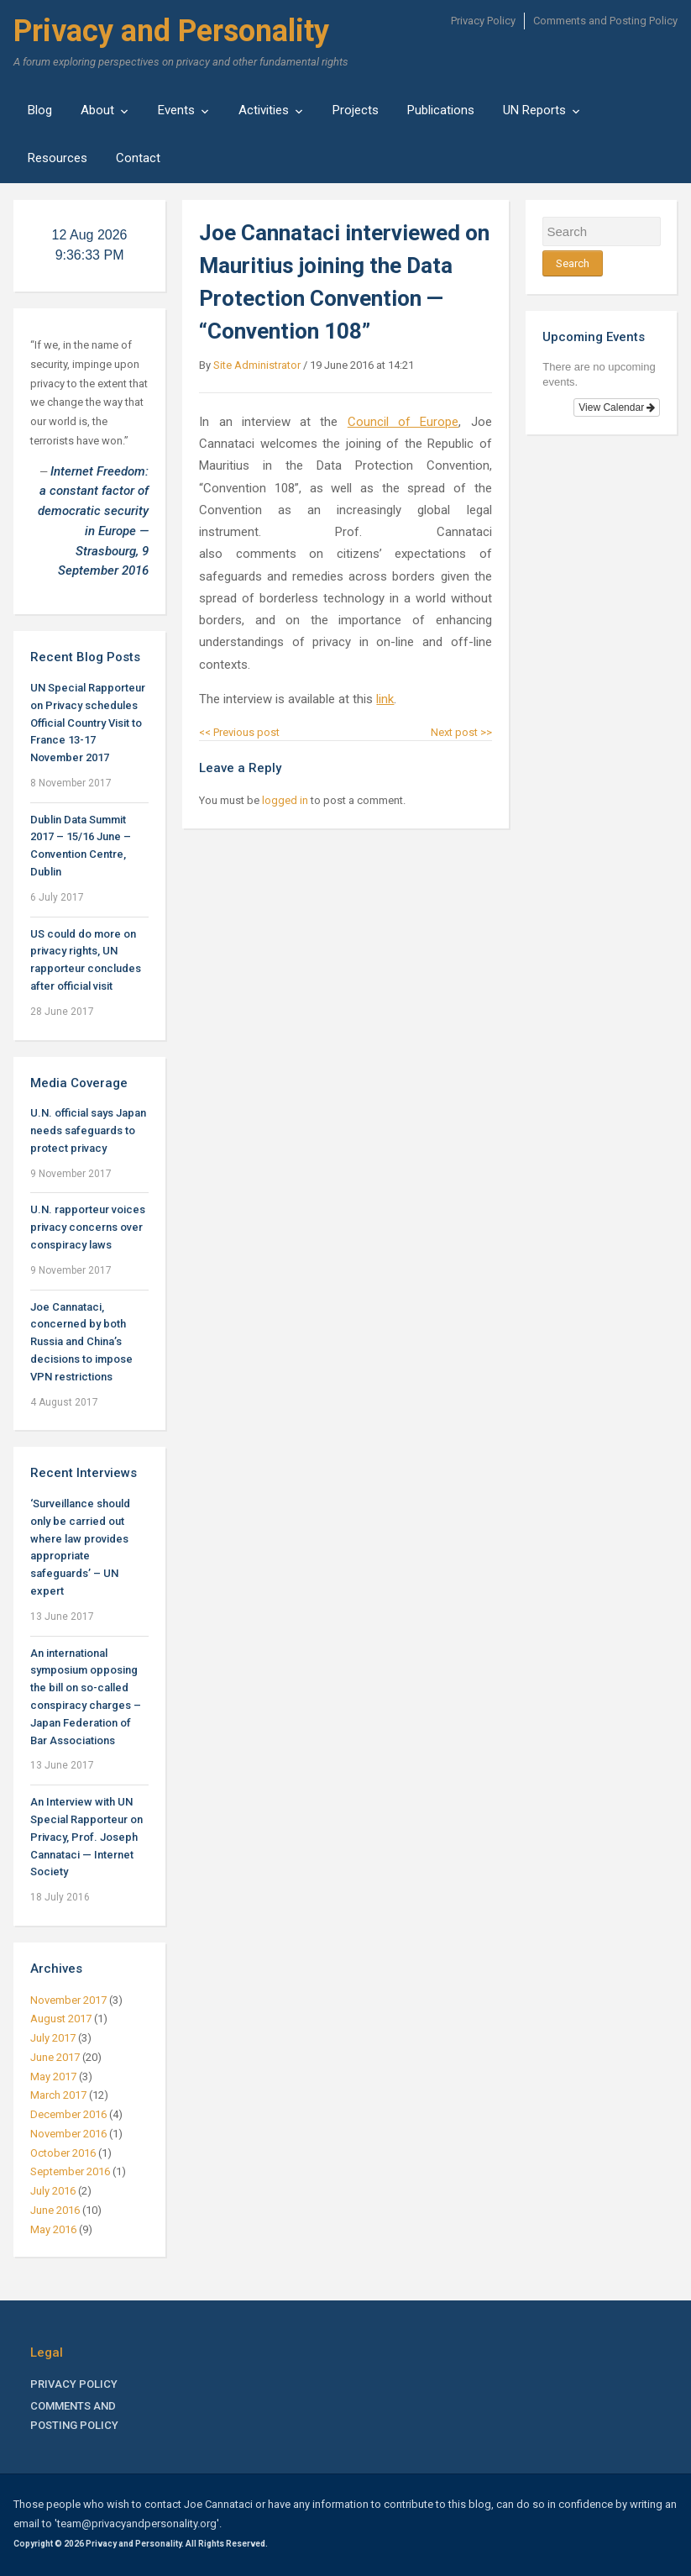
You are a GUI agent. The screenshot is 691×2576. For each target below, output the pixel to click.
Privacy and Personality (171, 31)
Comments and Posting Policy (605, 20)
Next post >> (461, 732)
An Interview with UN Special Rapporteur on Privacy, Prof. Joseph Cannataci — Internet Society (86, 1836)
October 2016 (63, 2153)
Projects (355, 110)
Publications (440, 110)
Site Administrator (257, 365)
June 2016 (55, 2210)
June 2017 (55, 2057)
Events (176, 110)
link (385, 699)
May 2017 (53, 2076)
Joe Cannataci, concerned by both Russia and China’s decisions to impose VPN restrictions (81, 1342)
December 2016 (68, 2114)
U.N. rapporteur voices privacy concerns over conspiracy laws (87, 1227)
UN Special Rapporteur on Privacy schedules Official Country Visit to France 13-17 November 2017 (87, 722)
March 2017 (58, 2095)
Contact (138, 158)
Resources (57, 158)
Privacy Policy (483, 20)
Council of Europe (403, 421)
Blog (40, 110)
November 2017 (68, 2000)
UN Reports (534, 110)
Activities (263, 110)
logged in (285, 800)
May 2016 (53, 2229)
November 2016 (68, 2133)
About (97, 110)
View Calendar (616, 407)
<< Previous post (239, 732)
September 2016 (70, 2171)
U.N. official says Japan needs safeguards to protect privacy (88, 1130)
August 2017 (61, 2018)
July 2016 (53, 2190)
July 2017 (53, 2038)
